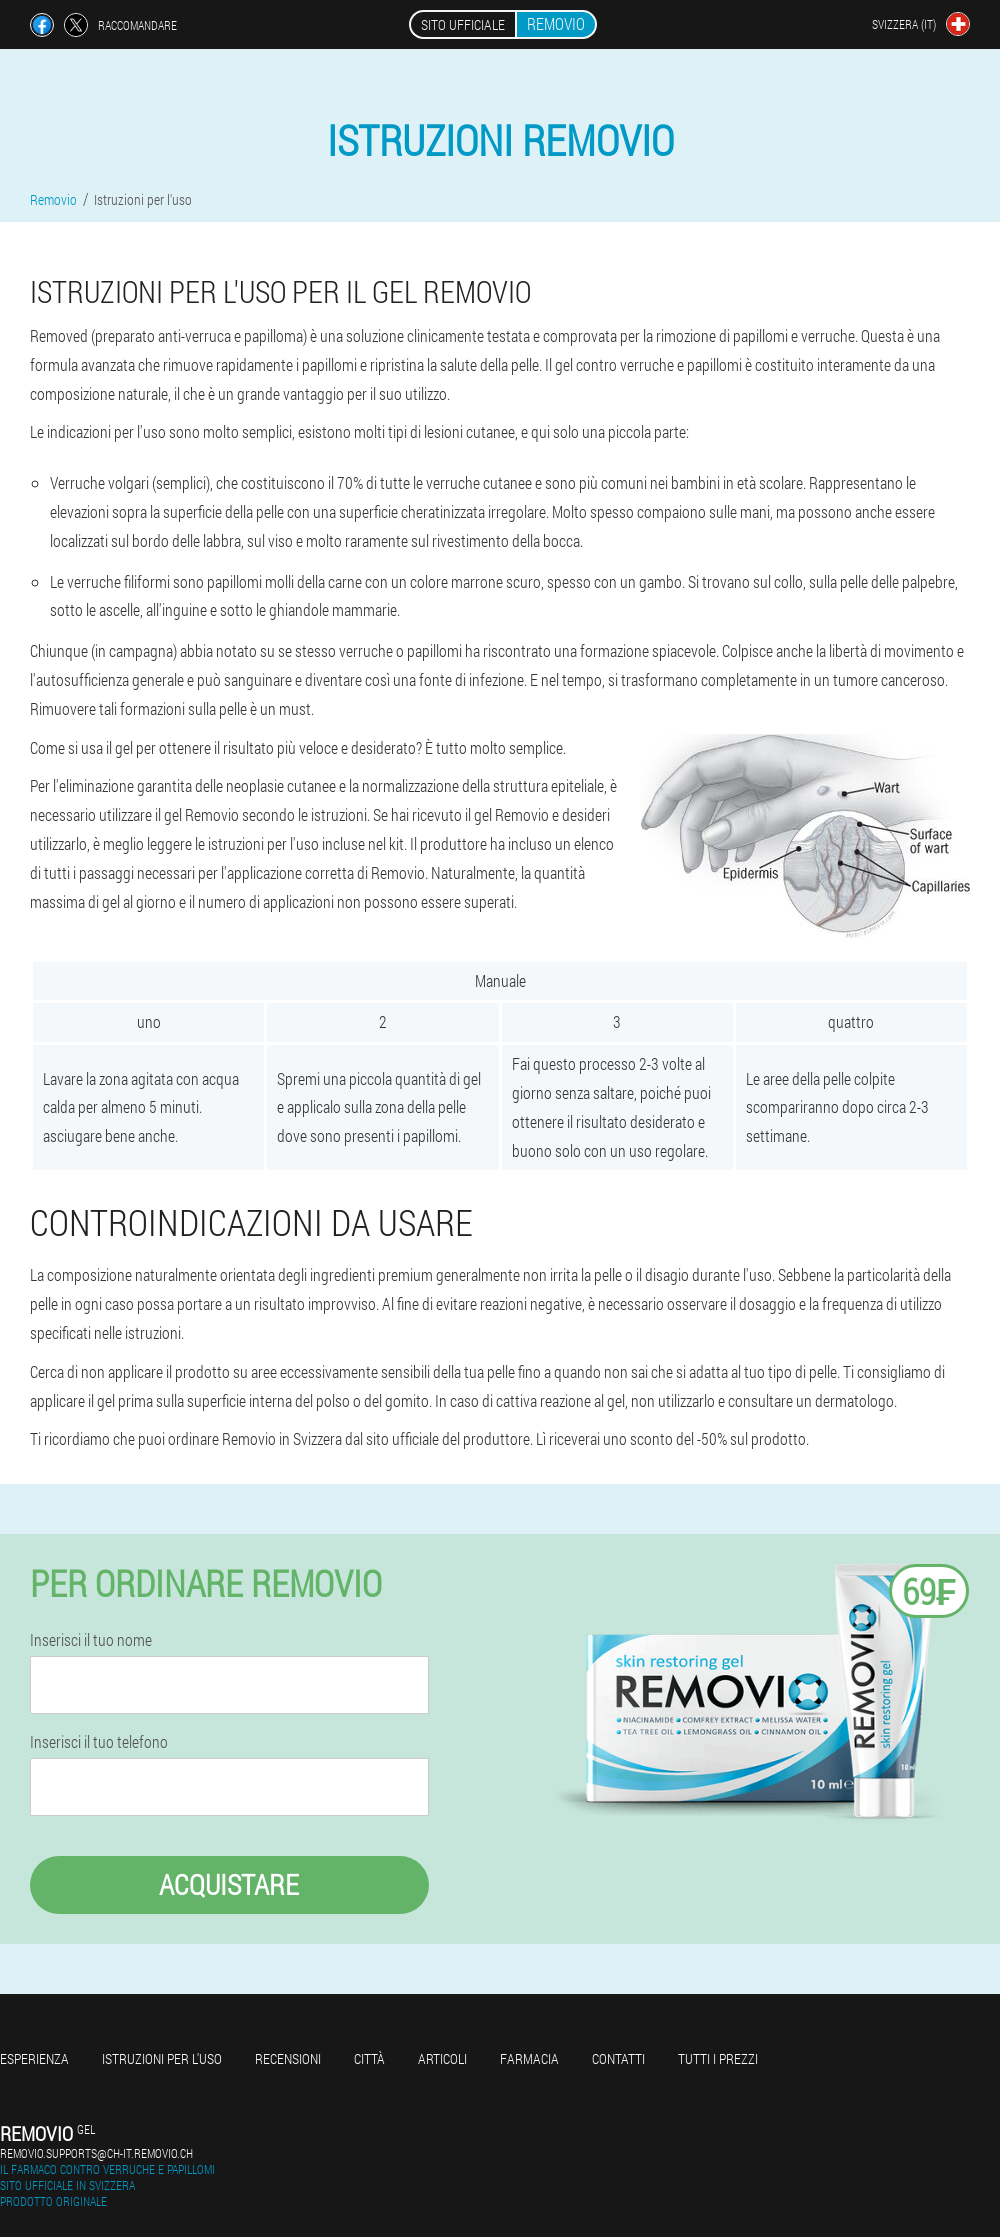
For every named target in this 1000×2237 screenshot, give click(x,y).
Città (369, 2058)
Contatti (618, 2058)
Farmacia (529, 2058)
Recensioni (288, 2058)
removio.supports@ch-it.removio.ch (96, 2153)
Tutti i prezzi (718, 2058)
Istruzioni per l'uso (162, 2058)
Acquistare (229, 1884)
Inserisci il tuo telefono (99, 1742)
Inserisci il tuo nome (91, 1640)
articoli (442, 2058)
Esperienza (34, 2058)
